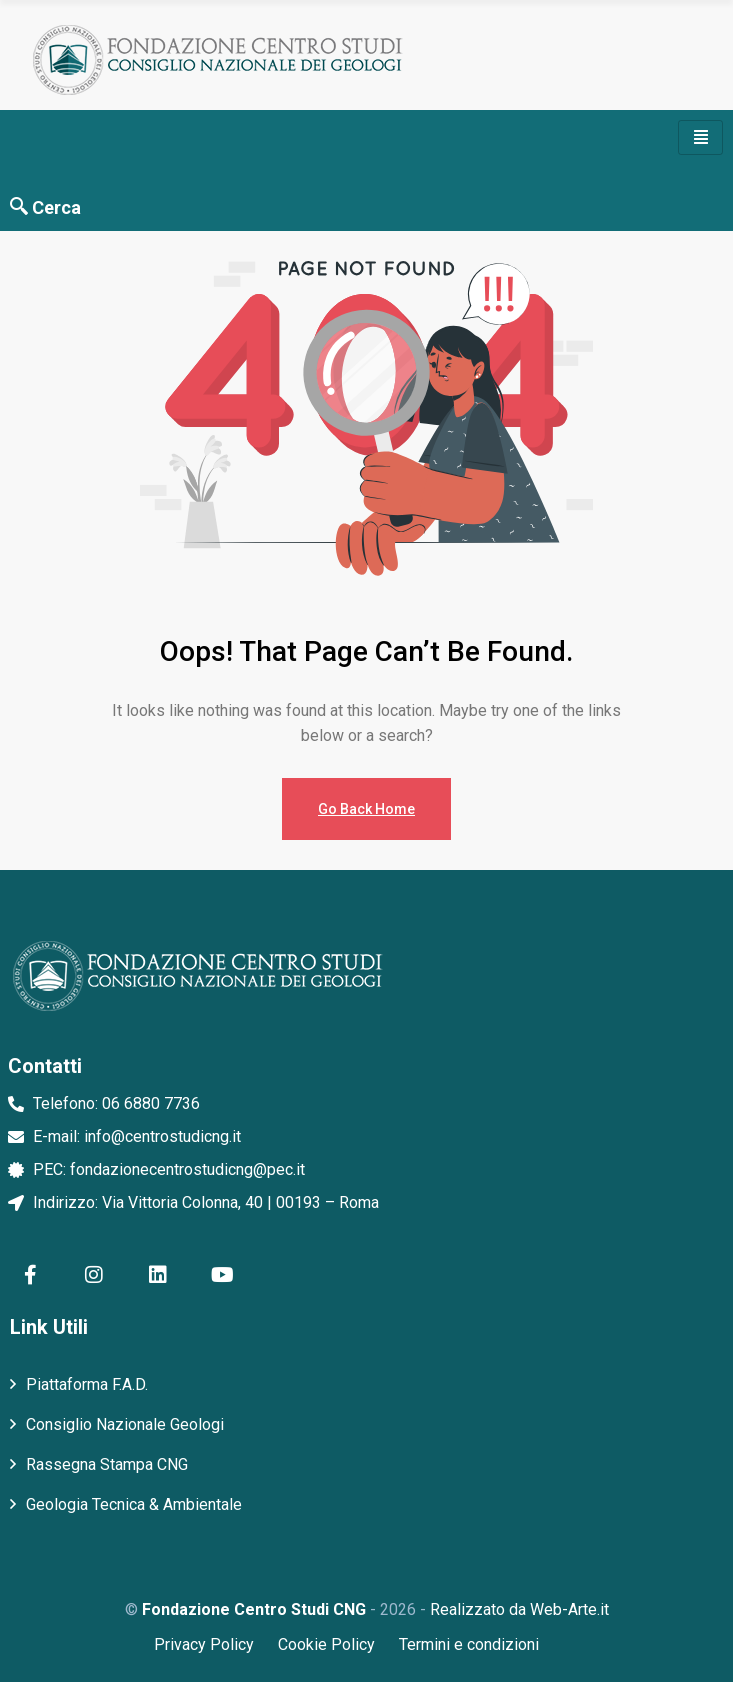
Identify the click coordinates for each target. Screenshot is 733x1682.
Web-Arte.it (569, 1609)
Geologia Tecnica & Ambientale (134, 1504)
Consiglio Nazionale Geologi (125, 1424)
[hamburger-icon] (700, 137)
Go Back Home (366, 809)
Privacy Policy (204, 1644)
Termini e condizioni (469, 1644)
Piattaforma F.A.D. (87, 1384)
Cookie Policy (326, 1644)
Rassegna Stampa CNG (107, 1464)
